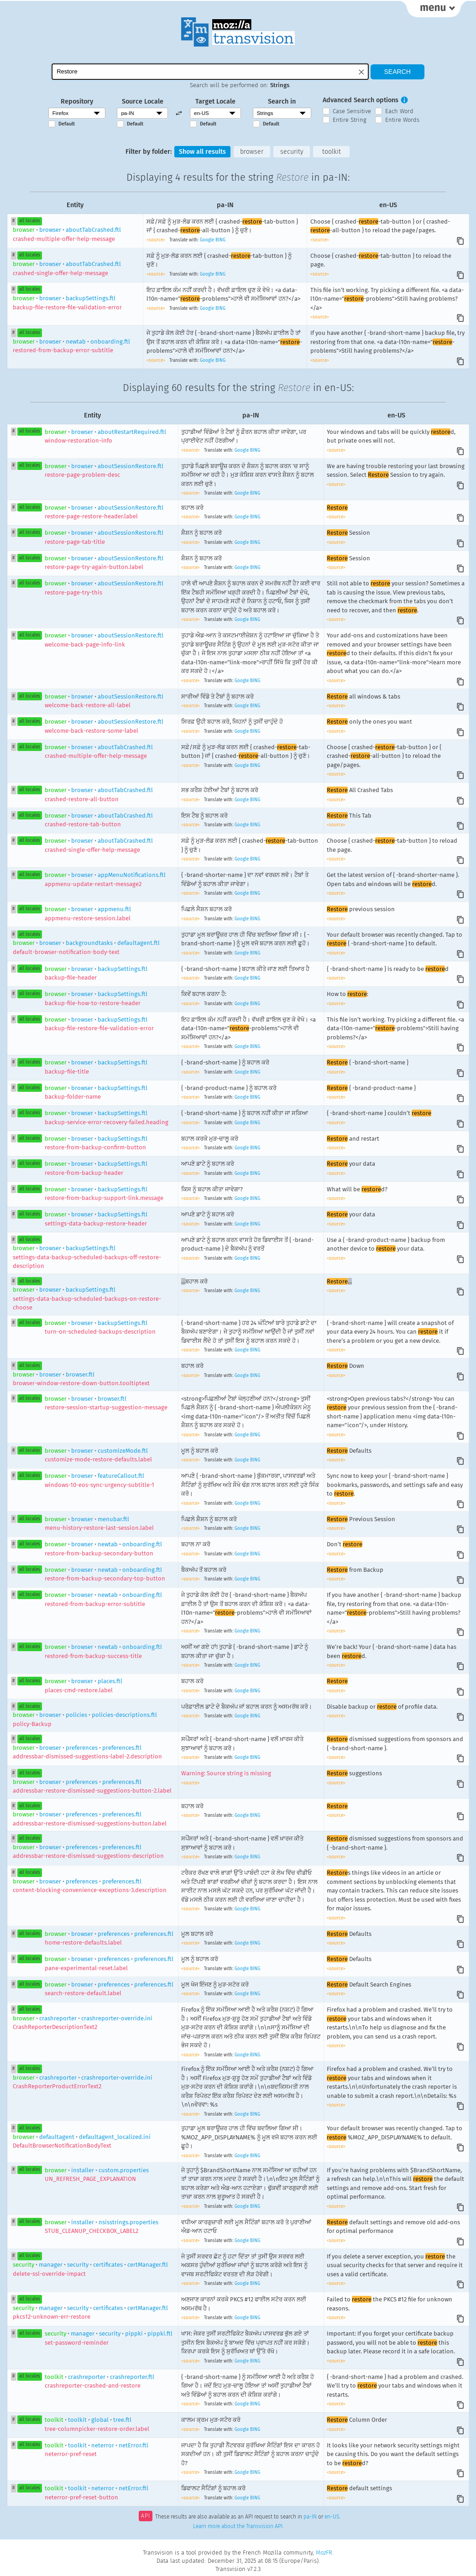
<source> (156, 240)
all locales (29, 221)
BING (220, 240)
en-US (331, 2517)
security (292, 152)
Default (66, 124)
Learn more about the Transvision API (237, 2527)
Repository (77, 101)
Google (207, 240)
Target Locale (215, 101)
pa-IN (310, 2517)
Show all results (201, 152)
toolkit (332, 152)
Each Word (399, 111)
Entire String (349, 119)
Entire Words (402, 119)
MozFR (324, 2552)
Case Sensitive (352, 111)
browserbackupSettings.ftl (87, 1257)
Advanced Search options (360, 100)
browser (252, 152)
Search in (282, 101)
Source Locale (142, 101)
